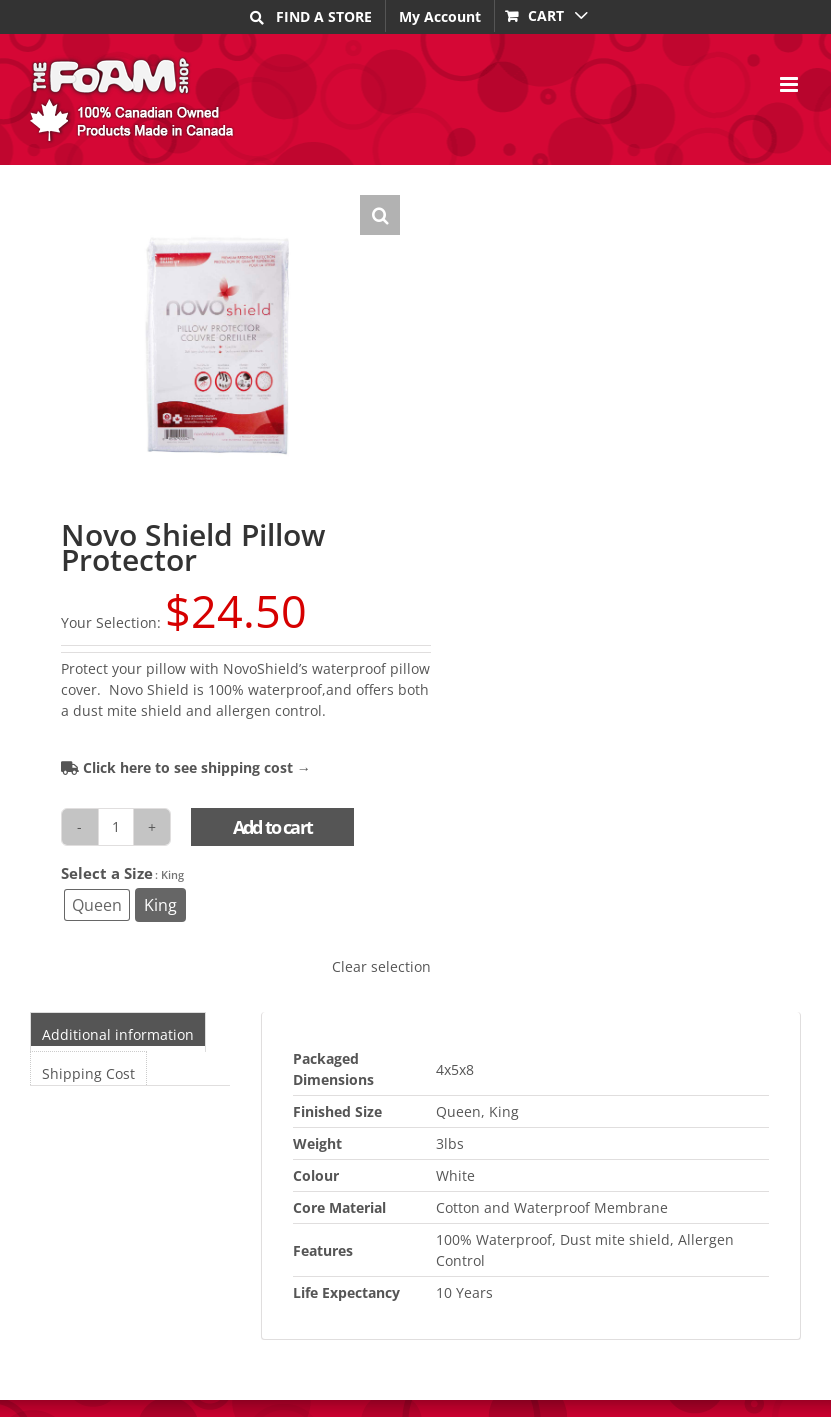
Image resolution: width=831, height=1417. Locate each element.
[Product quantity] (116, 827)
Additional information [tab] (118, 1034)
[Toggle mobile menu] (790, 84)
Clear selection (381, 966)
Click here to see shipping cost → (186, 767)
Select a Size (107, 873)
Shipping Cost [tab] (88, 1073)
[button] (380, 215)
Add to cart (272, 827)
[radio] (97, 905)
